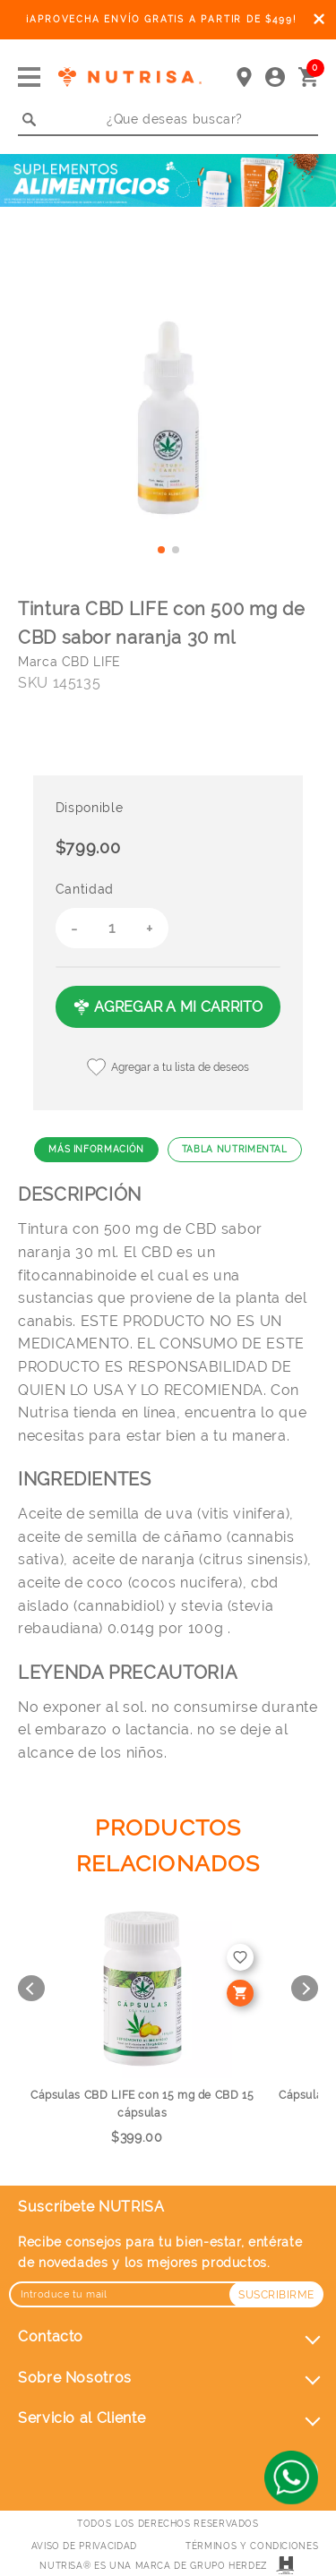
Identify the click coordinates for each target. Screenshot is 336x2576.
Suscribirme (276, 2295)
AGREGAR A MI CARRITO (168, 1006)
